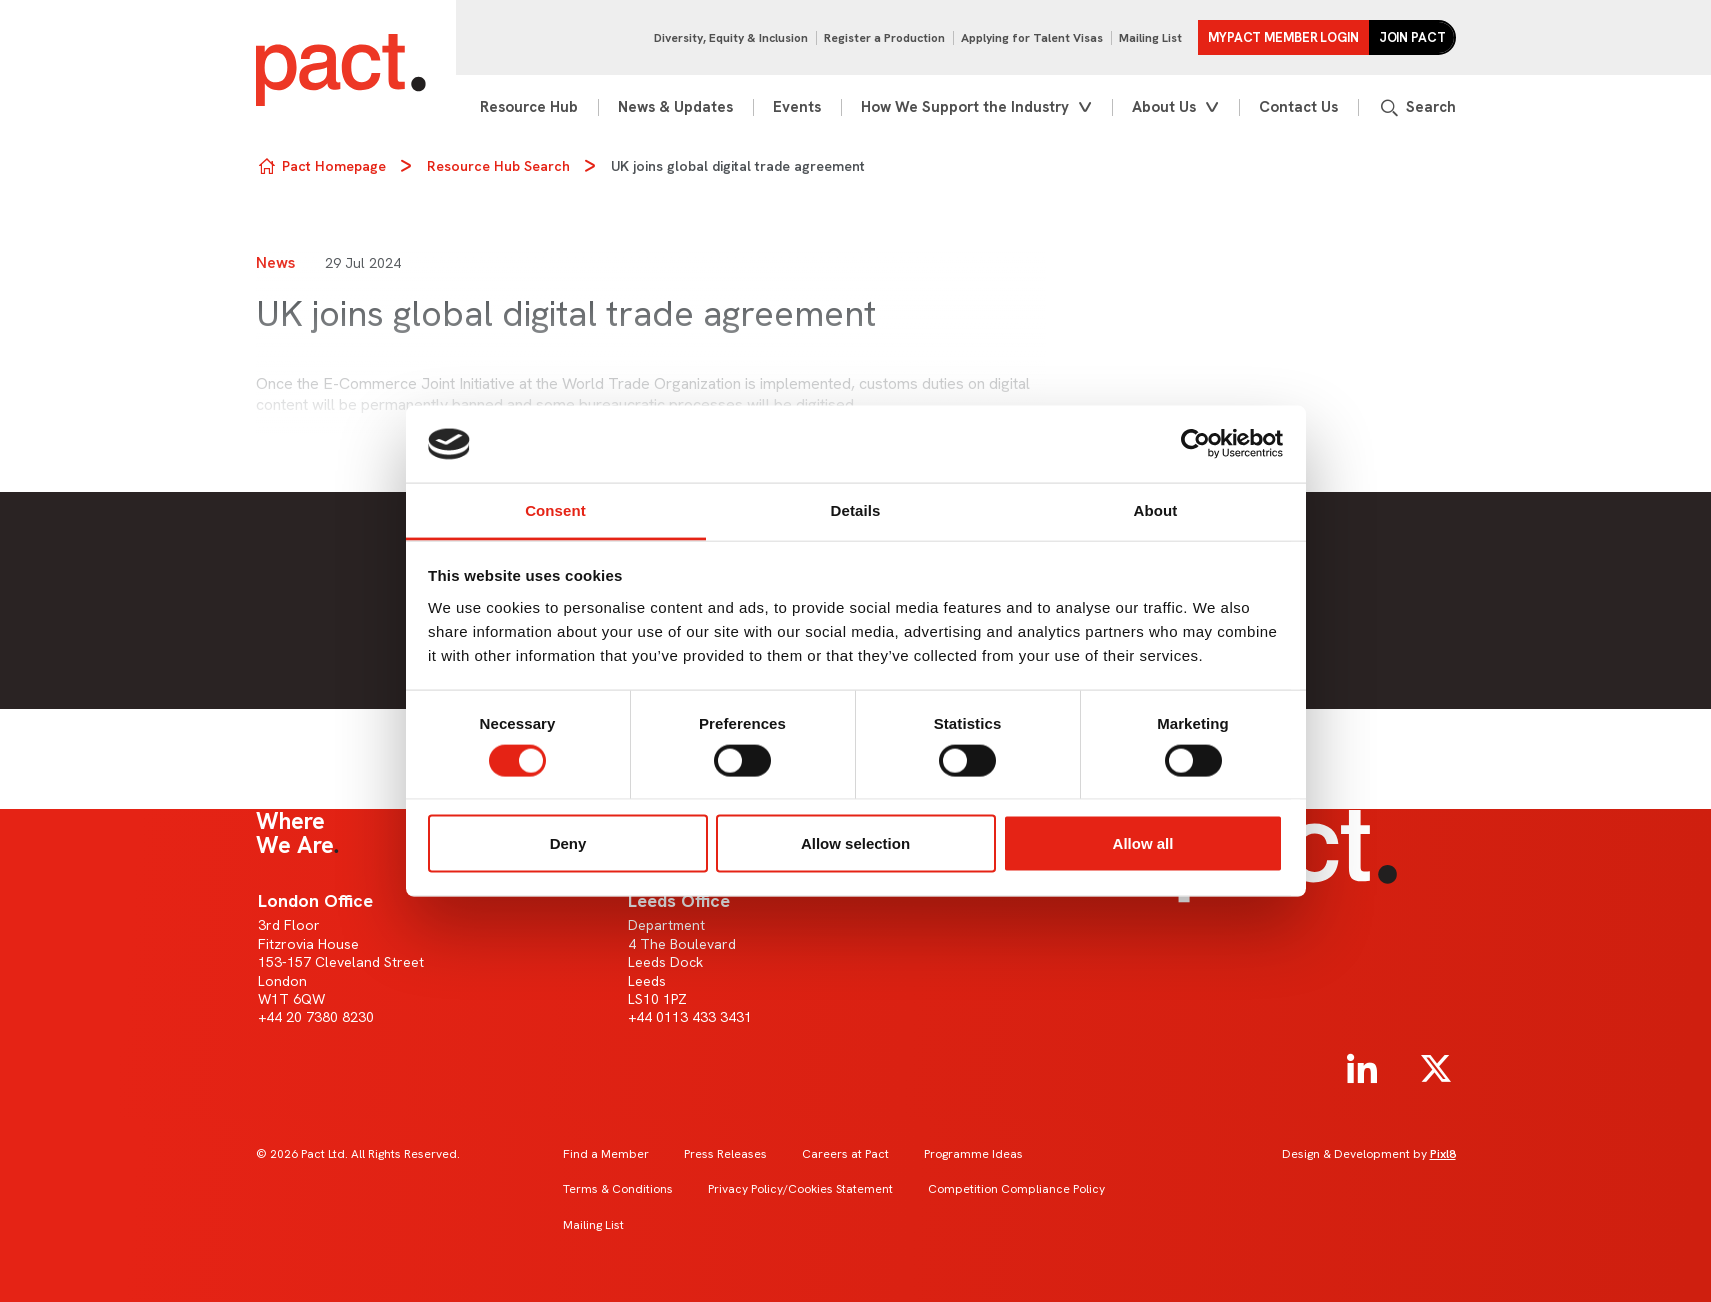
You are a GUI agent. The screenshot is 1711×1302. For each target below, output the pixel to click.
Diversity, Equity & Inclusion (731, 38)
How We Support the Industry (965, 107)
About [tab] (1156, 509)
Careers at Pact (845, 1154)
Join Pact (1412, 37)
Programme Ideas (973, 1154)
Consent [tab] (555, 509)
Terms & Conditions (618, 1189)
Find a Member (606, 1154)
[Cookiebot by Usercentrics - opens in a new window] (1195, 444)
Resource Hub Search (498, 166)
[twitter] (1436, 1069)
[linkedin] (1362, 1069)
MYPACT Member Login (1283, 37)
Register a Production (884, 38)
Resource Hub (529, 107)
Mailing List (1150, 38)
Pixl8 (1443, 1154)
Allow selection (855, 843)
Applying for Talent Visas (1032, 38)
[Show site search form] (1417, 107)
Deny (568, 843)
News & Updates (675, 107)
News (275, 262)
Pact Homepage (334, 166)
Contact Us (1298, 107)
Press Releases (725, 1154)
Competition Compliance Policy (1016, 1189)
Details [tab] (856, 509)
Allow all (1143, 843)
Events (797, 107)
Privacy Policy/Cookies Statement (800, 1189)
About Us (1164, 107)
